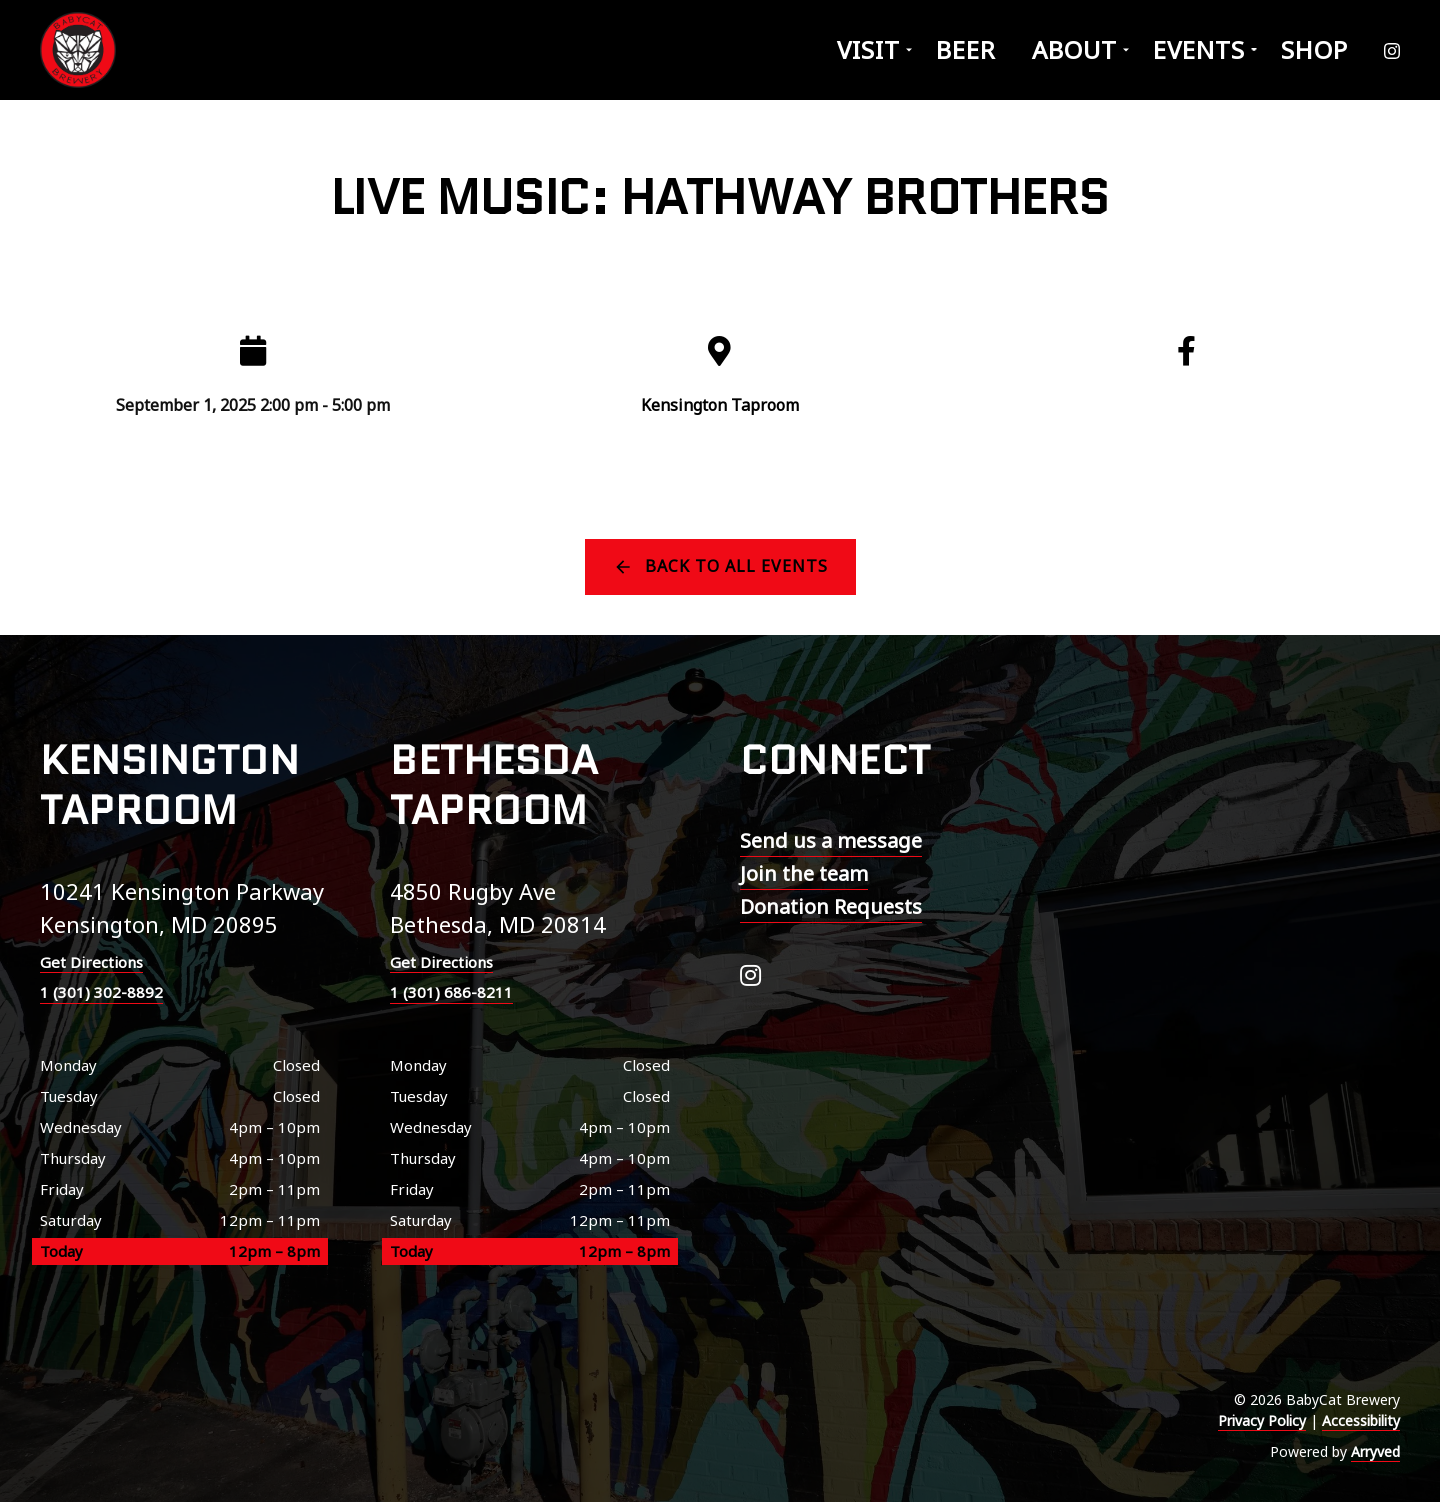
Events (1199, 49)
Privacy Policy (1262, 1420)
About (1074, 49)
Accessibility (1361, 1420)
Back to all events (736, 566)
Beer (966, 49)
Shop (1314, 49)
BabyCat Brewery (80, 50)
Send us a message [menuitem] (831, 840)
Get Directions (91, 962)
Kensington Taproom (720, 405)
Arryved (1375, 1451)
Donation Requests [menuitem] (831, 906)
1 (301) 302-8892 (101, 992)
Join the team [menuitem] (804, 873)
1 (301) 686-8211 (451, 992)
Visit (868, 49)
